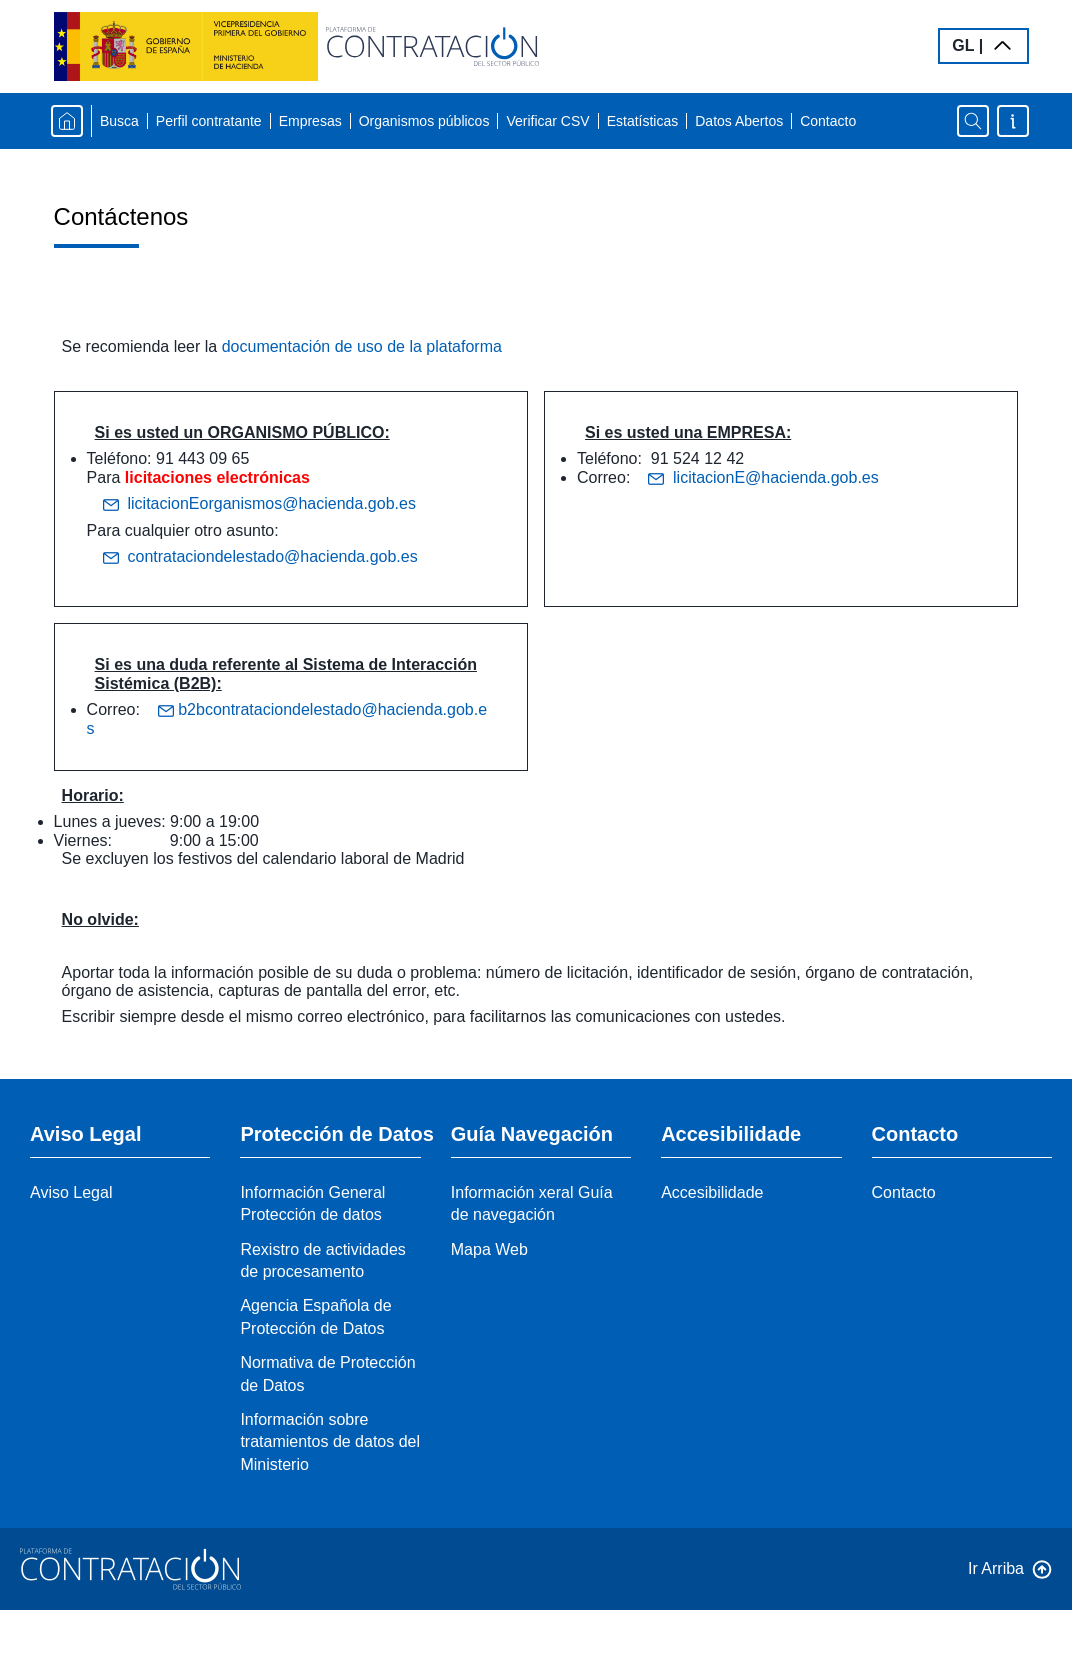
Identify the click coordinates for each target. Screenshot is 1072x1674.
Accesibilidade (712, 1192)
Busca (119, 121)
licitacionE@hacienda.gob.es (763, 477)
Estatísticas (643, 121)
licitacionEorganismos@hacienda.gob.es (259, 504)
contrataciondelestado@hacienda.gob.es (260, 557)
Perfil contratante (209, 121)
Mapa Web (489, 1249)
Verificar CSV (547, 121)
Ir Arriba (996, 1568)
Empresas (310, 121)
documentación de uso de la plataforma (362, 346)
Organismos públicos (424, 121)
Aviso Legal (71, 1192)
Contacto (828, 121)
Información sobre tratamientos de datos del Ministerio (330, 1442)
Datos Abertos (739, 121)
